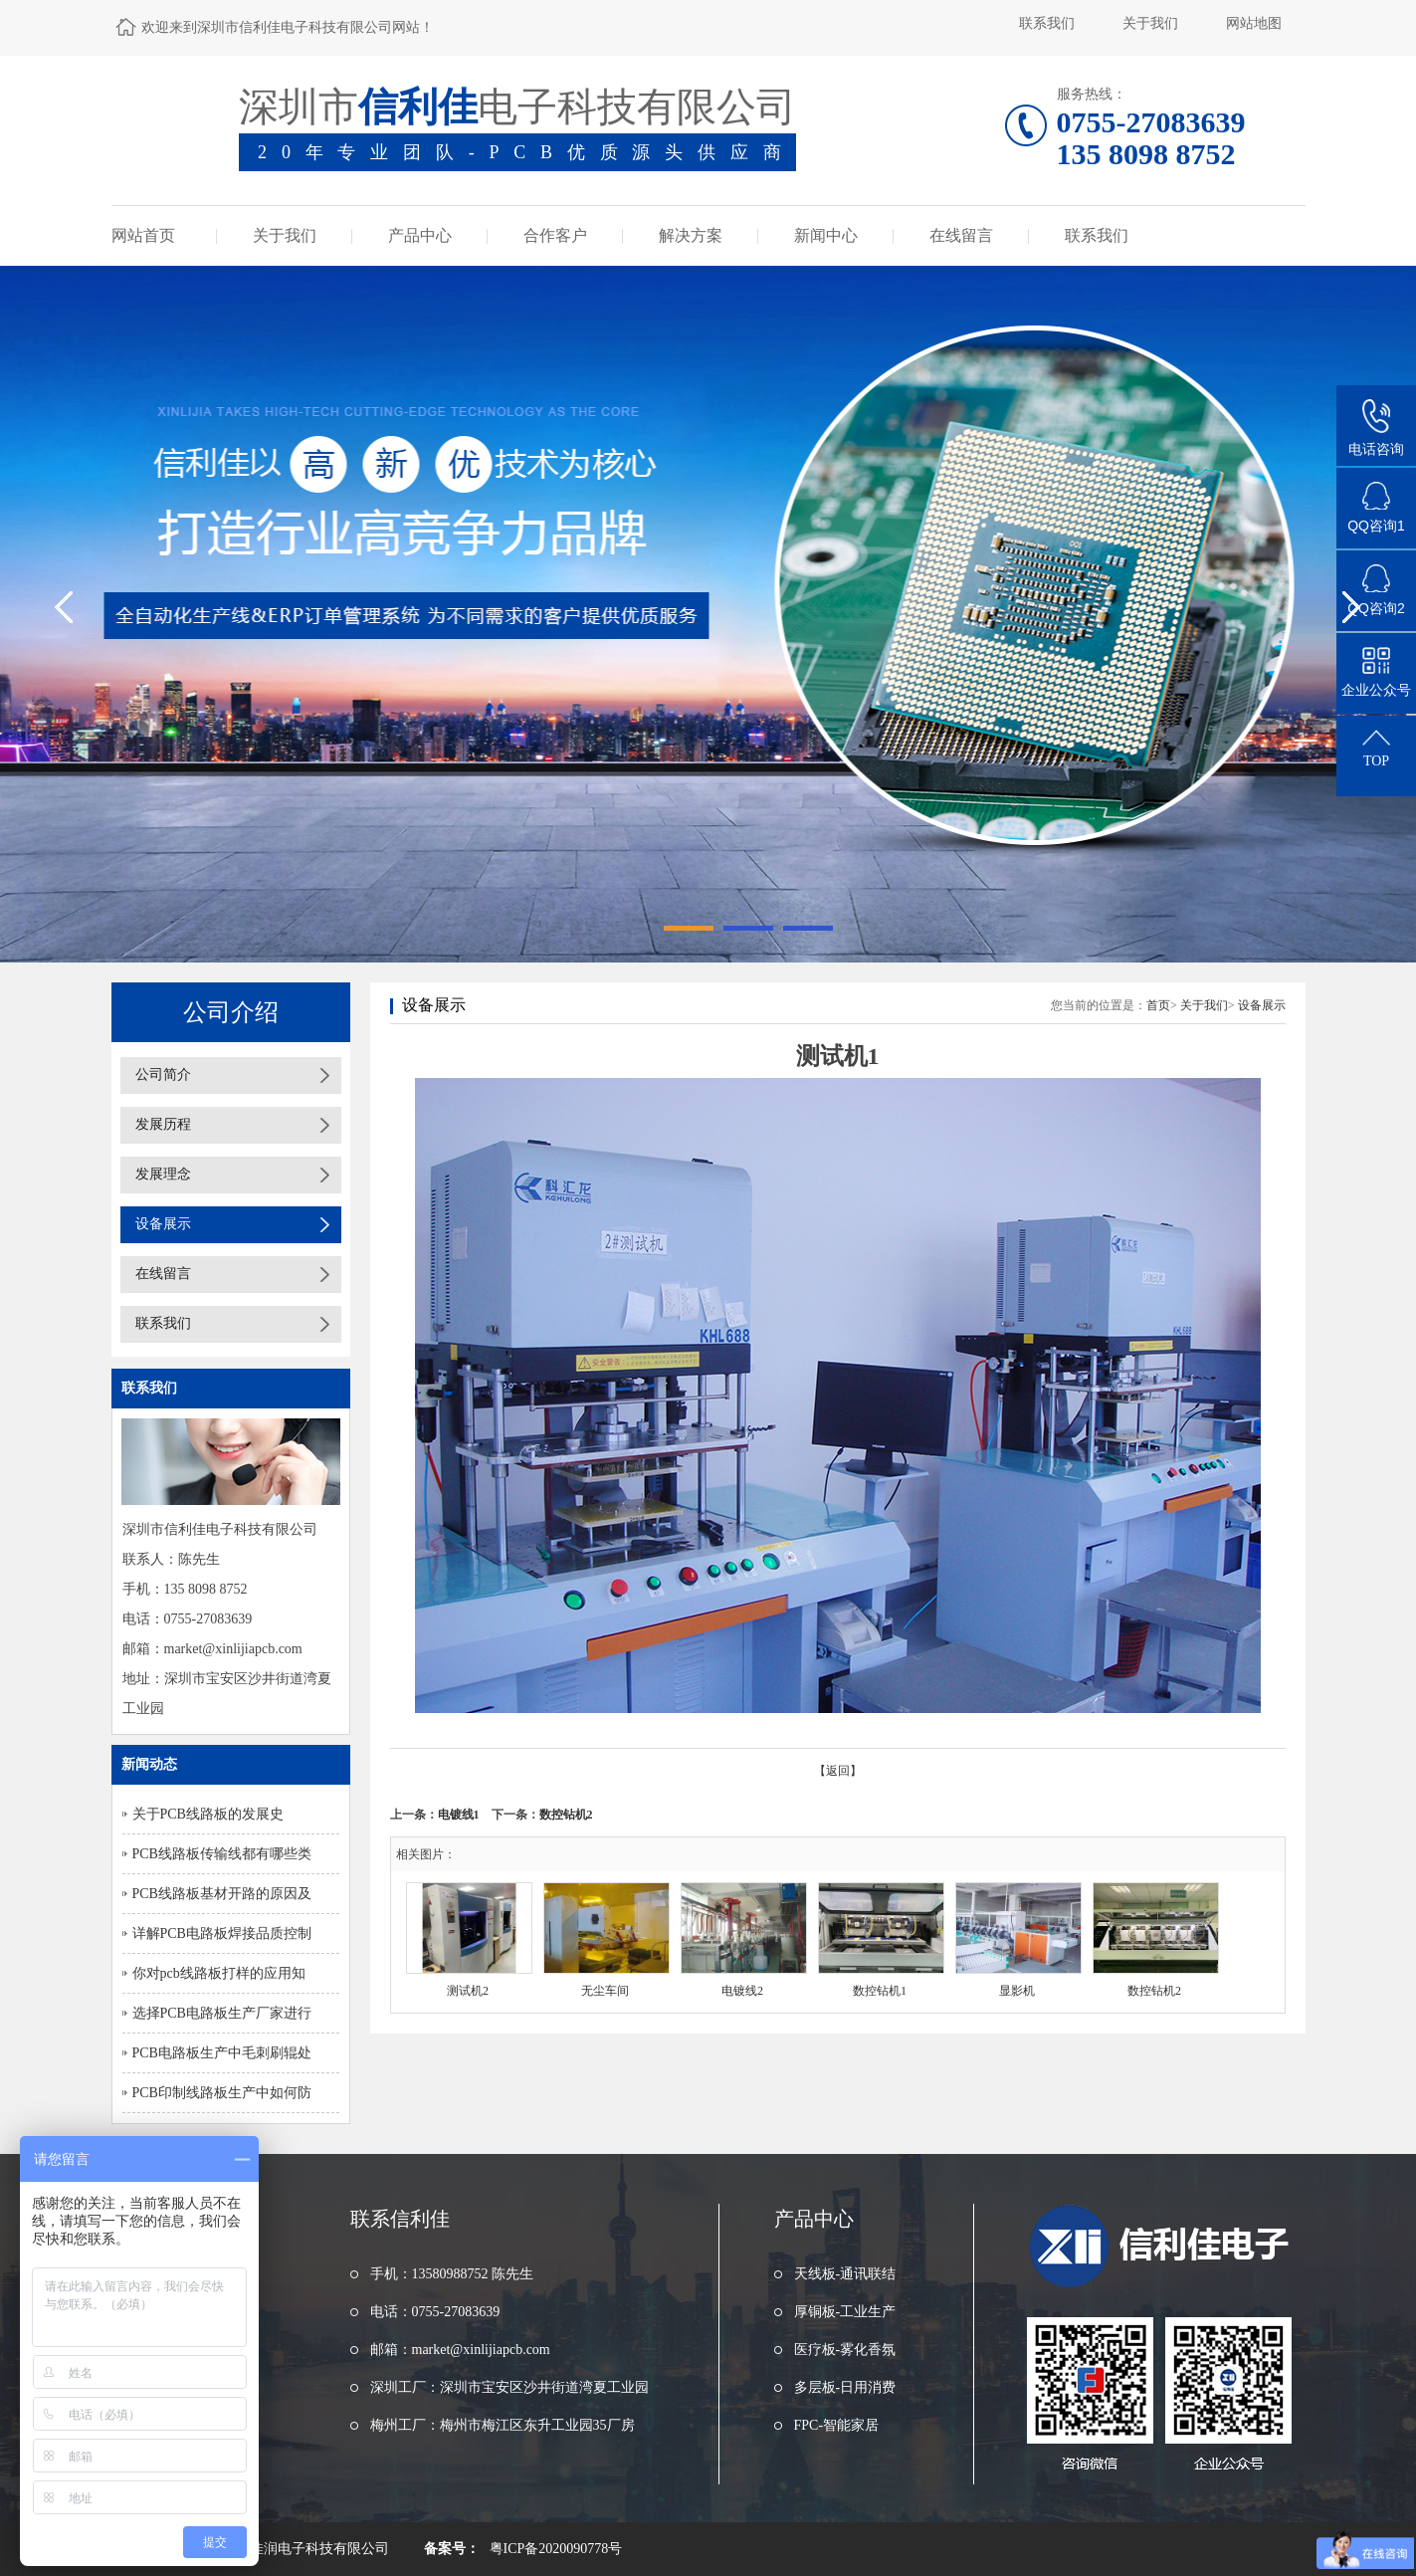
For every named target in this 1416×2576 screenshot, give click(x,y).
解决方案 (690, 235)
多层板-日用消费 (845, 2387)
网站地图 (1254, 23)
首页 (1158, 1005)
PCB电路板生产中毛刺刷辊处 (221, 2052)
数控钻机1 (880, 1991)
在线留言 (961, 235)
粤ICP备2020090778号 (556, 2548)
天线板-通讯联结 (845, 2273)
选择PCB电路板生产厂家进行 (221, 2013)
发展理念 (163, 1174)
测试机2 (468, 1991)
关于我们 (1150, 23)
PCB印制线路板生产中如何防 (221, 2092)
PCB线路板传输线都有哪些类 (221, 1853)
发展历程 (163, 1124)
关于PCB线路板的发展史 (208, 1814)
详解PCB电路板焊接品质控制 (221, 1933)
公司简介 (163, 1074)
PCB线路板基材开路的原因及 (221, 1893)
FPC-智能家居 (837, 2425)
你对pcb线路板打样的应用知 (218, 1973)
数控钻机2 (566, 1815)
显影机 (1017, 1991)
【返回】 (838, 1771)
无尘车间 (605, 1991)
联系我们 (1047, 23)
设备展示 (163, 1223)
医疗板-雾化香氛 (845, 2349)
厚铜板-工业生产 (845, 2311)
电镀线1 (459, 1815)
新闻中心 (826, 235)
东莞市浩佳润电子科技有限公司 (291, 2548)
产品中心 (420, 235)
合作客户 (555, 235)
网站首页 (143, 235)
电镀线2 (742, 1991)
